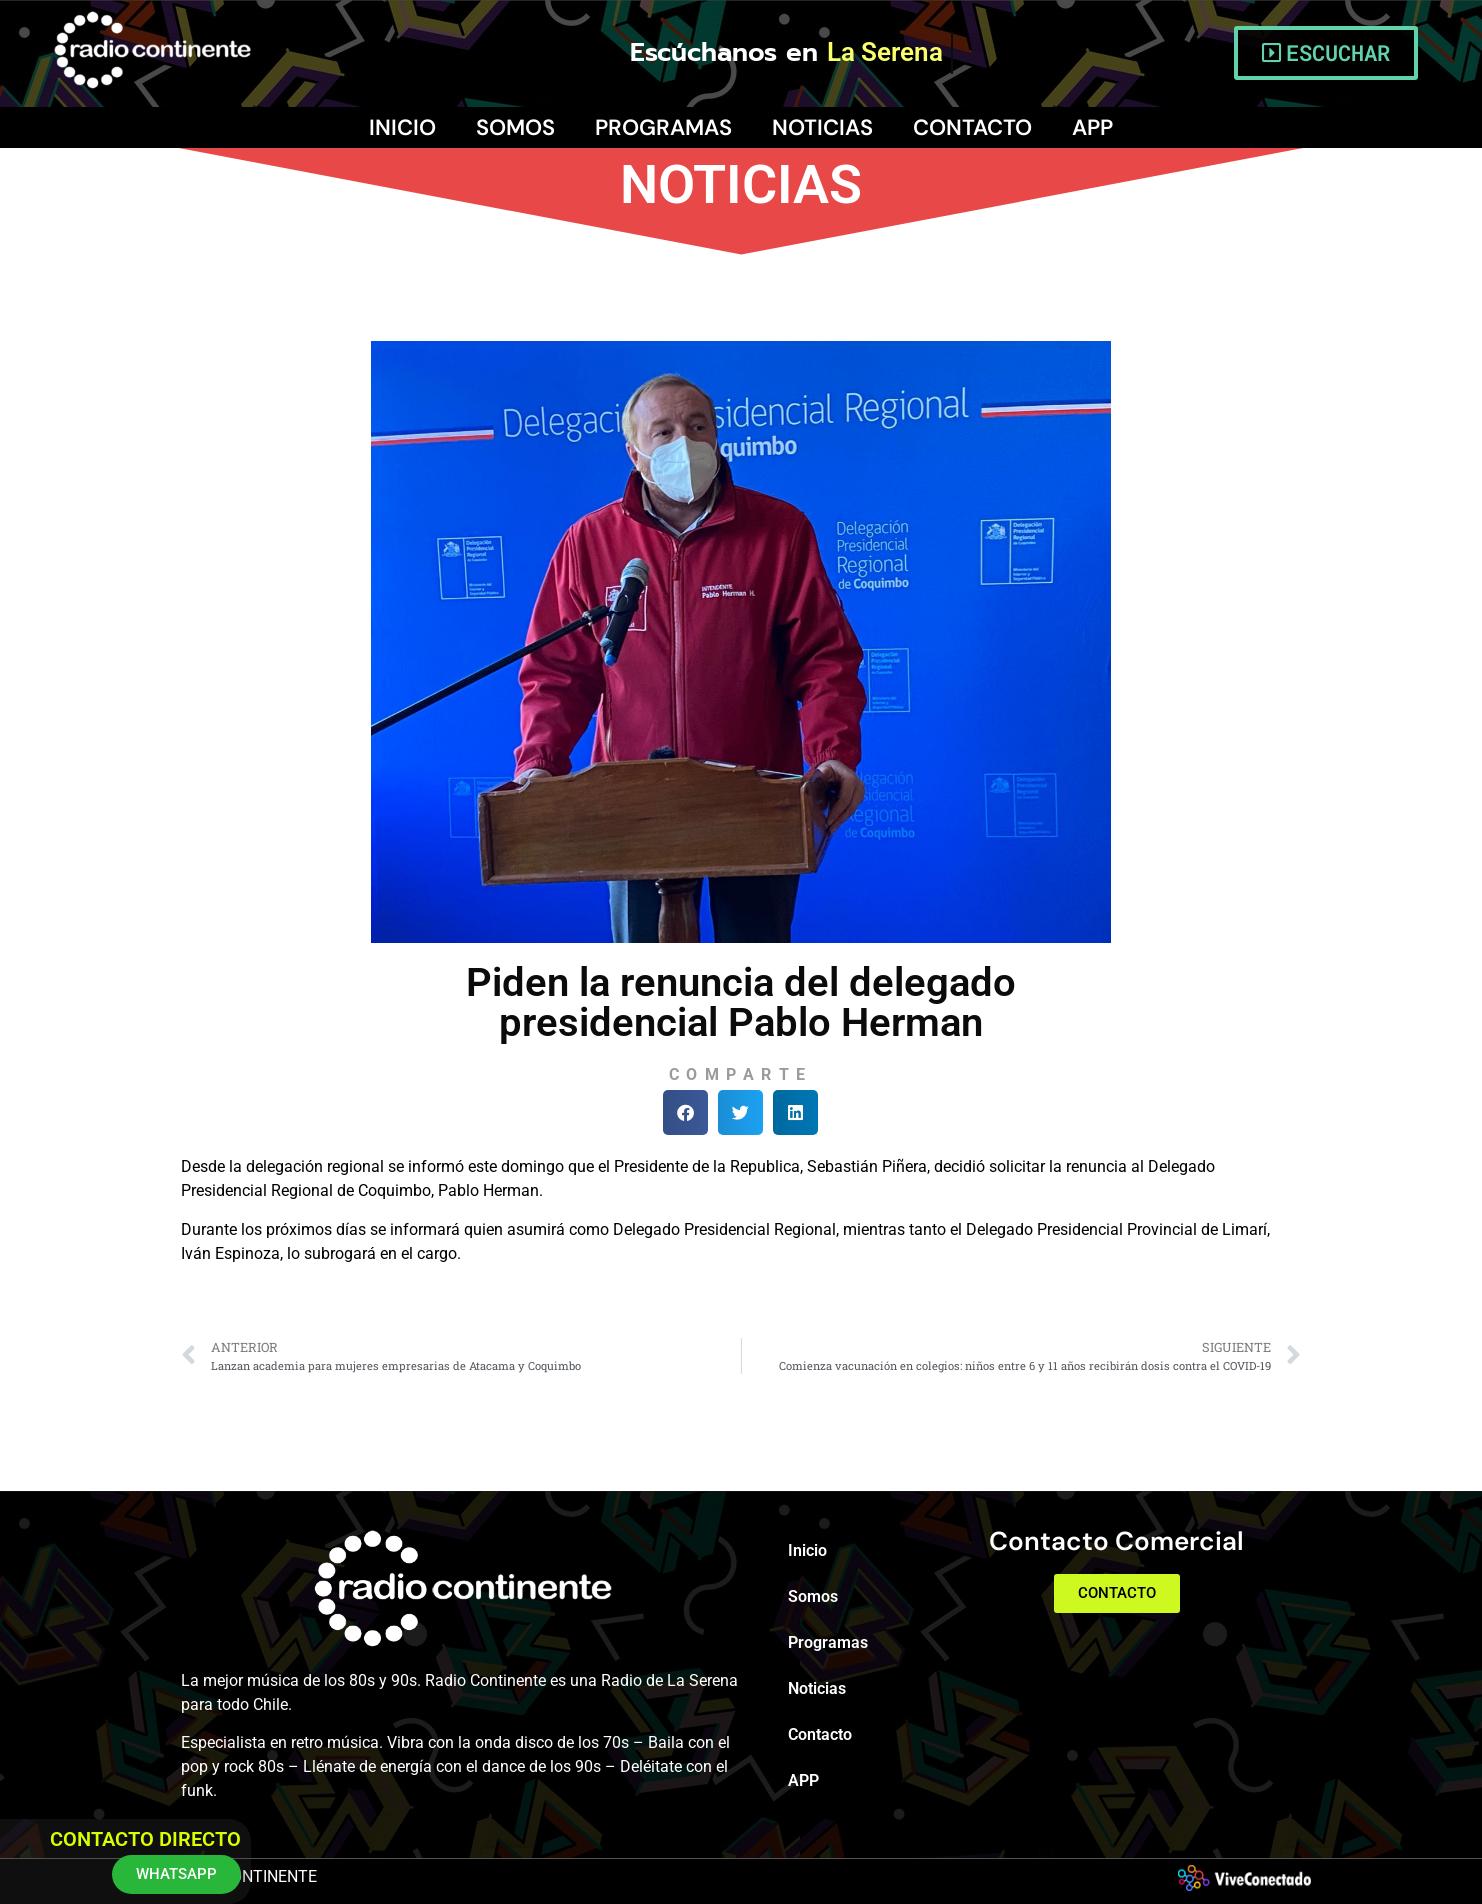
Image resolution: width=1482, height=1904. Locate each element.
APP (1092, 127)
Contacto (972, 127)
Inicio (402, 127)
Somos (515, 127)
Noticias (822, 127)
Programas (663, 127)
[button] (685, 1112)
